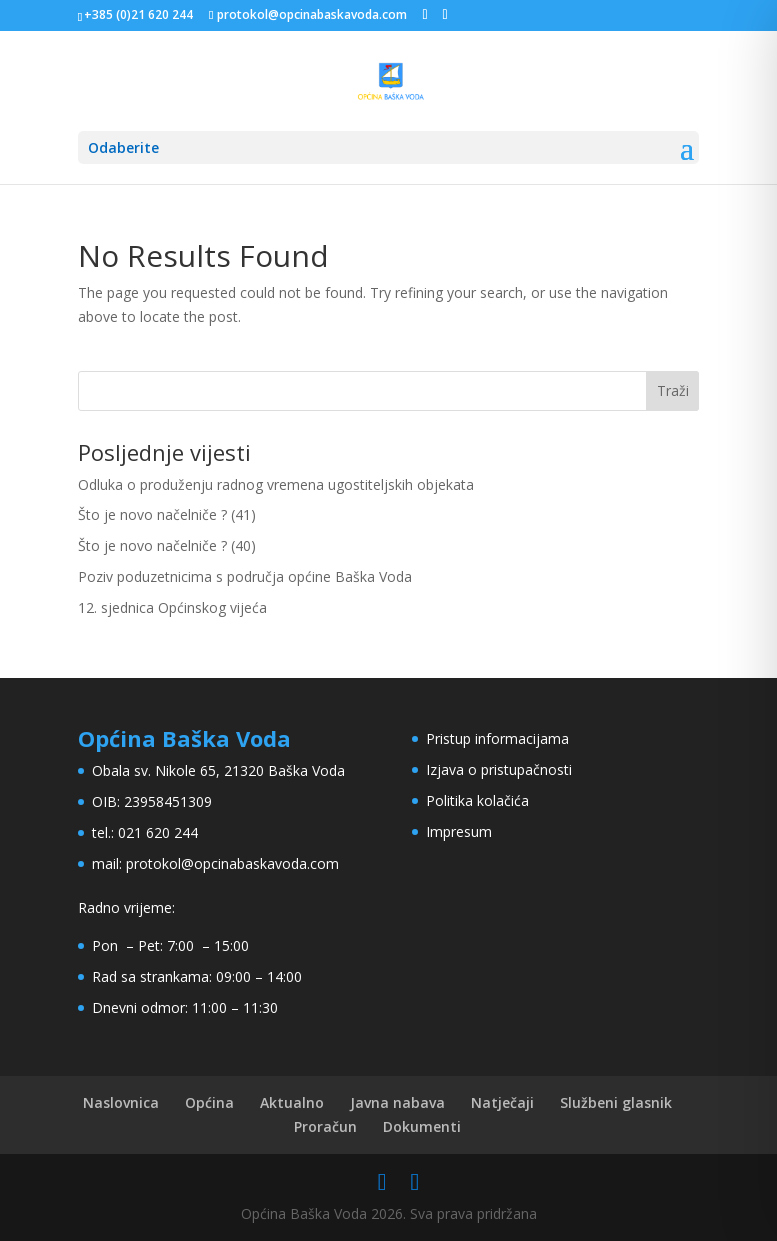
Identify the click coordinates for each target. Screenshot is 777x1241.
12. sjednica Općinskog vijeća (172, 607)
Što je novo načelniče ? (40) (167, 545)
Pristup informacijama (497, 738)
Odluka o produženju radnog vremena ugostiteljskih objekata (276, 484)
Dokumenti (422, 1126)
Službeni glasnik (616, 1102)
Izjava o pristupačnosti (499, 769)
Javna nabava (397, 1102)
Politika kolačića (477, 800)
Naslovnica (121, 1102)
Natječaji (502, 1102)
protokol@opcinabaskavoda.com (232, 863)
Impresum (459, 831)
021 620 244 (158, 832)
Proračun (325, 1126)
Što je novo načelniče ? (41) (167, 514)
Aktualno (292, 1102)
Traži (673, 390)
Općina (209, 1102)
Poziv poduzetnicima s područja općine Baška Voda (245, 576)
